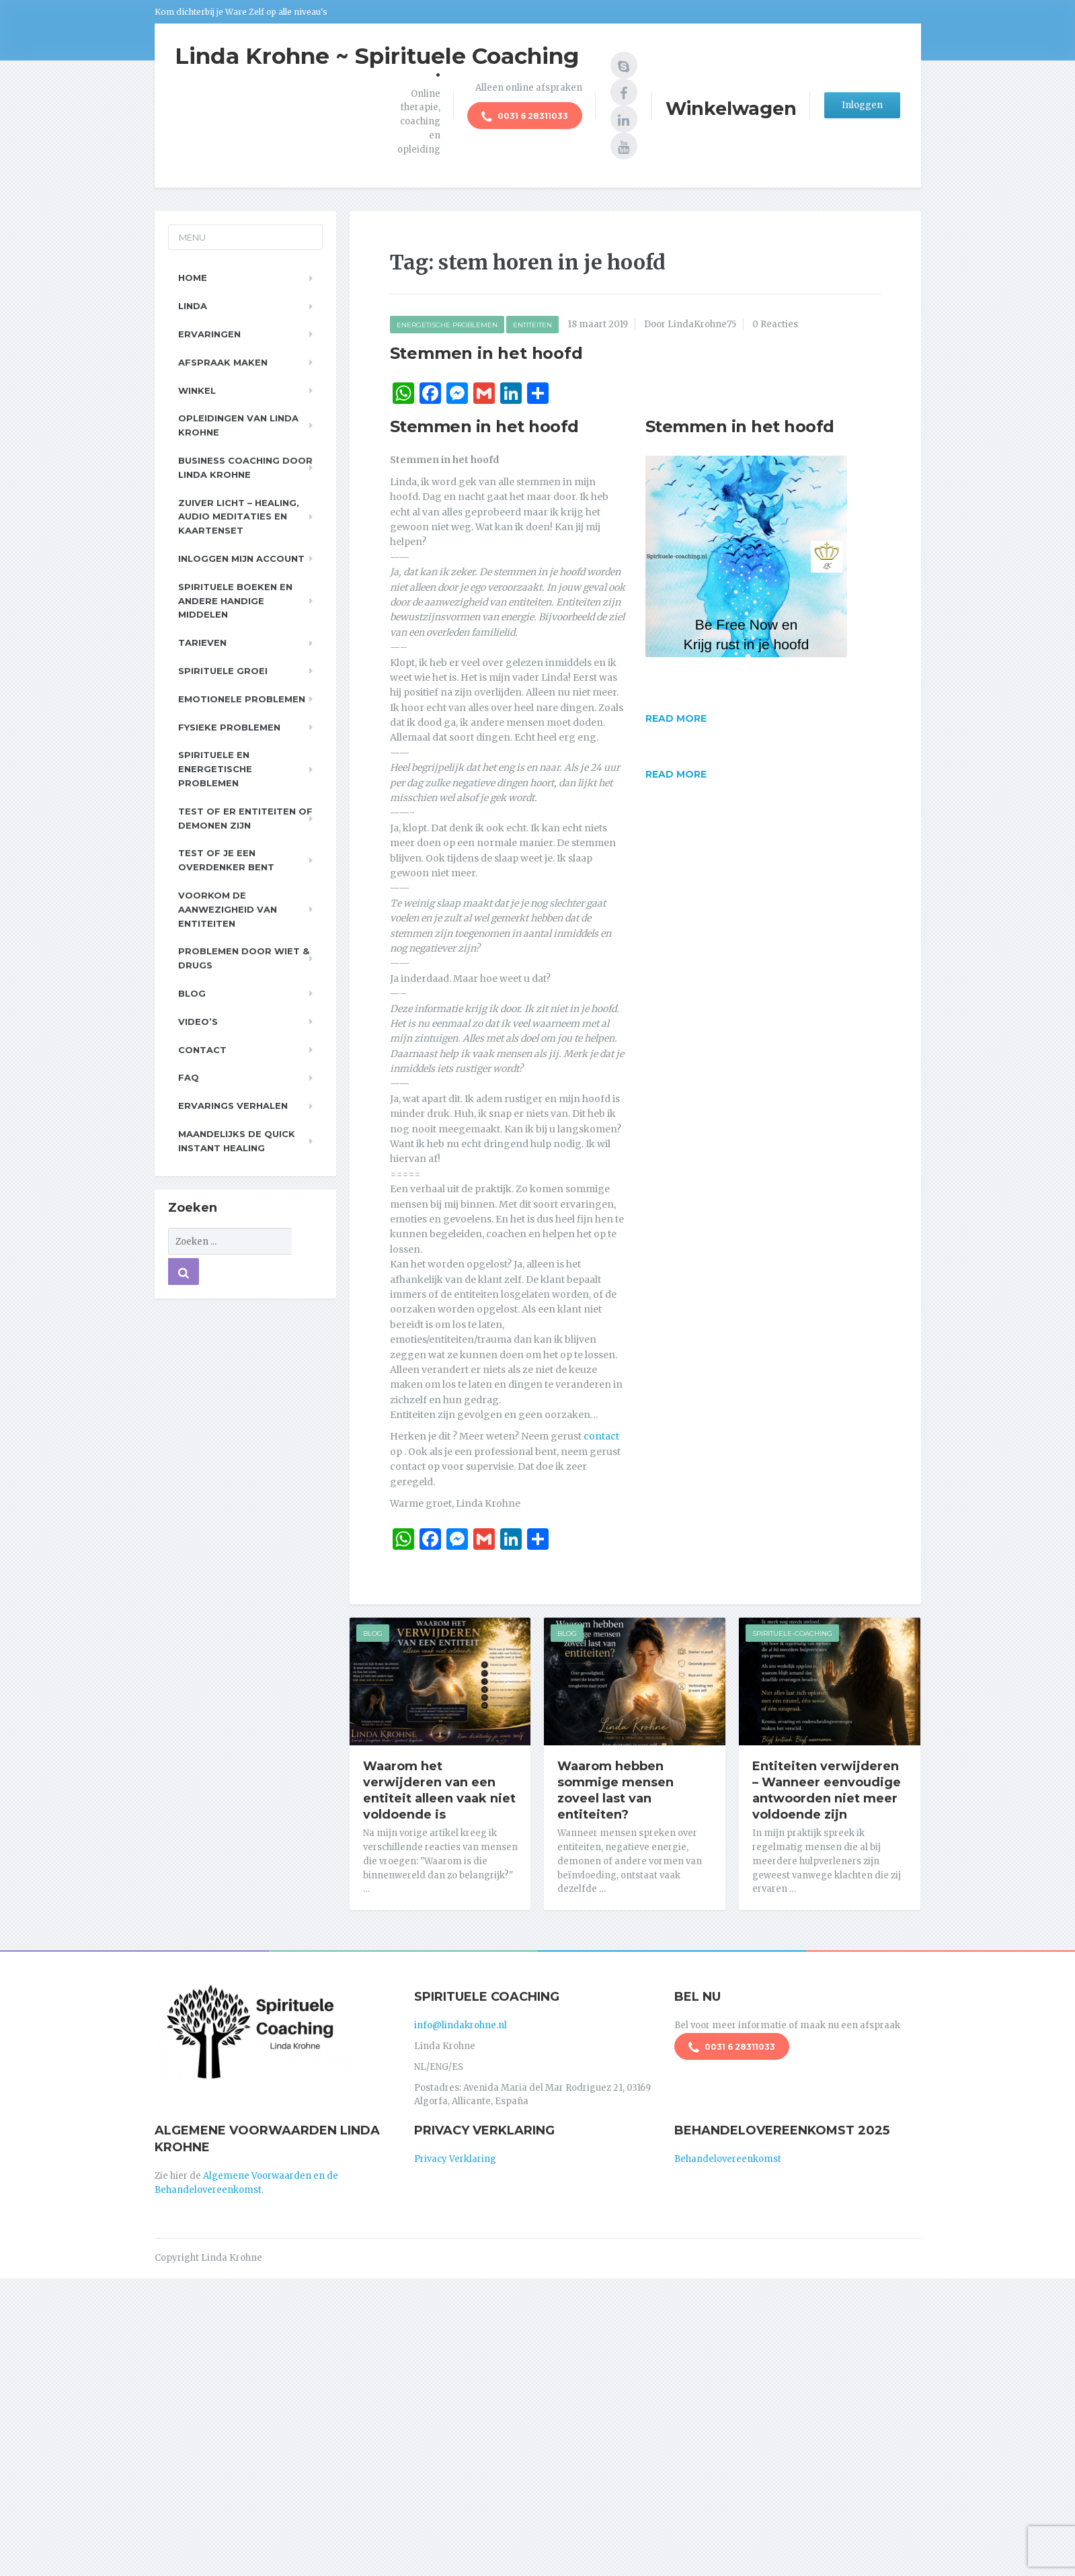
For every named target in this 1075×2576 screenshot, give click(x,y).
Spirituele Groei (223, 670)
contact (601, 1436)
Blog (373, 1633)
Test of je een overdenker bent (226, 859)
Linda (192, 305)
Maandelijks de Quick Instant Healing (236, 1140)
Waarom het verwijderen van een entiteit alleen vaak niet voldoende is (439, 1790)
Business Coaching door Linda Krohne (245, 467)
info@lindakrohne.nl (460, 2025)
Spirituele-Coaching (792, 1633)
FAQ (188, 1077)
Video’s (198, 1021)
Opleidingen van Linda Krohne (238, 425)
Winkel (197, 390)
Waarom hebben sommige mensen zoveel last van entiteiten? (615, 1790)
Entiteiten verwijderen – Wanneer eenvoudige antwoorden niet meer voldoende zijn (826, 1790)
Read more (676, 718)
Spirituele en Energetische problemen (215, 768)
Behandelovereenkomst (727, 2159)
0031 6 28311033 (524, 117)
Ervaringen (209, 334)
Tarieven (202, 642)
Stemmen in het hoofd (486, 353)
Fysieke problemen (229, 727)
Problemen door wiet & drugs (243, 958)
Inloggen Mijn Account (241, 558)
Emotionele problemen (241, 699)
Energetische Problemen (447, 325)
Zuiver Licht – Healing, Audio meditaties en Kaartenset (238, 516)
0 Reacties (775, 324)
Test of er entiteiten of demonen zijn (245, 818)
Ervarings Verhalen (233, 1105)
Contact (202, 1049)
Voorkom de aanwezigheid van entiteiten (227, 909)
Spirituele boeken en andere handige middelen (235, 600)
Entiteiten (532, 325)
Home (192, 277)
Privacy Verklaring (455, 2159)
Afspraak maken (223, 362)
